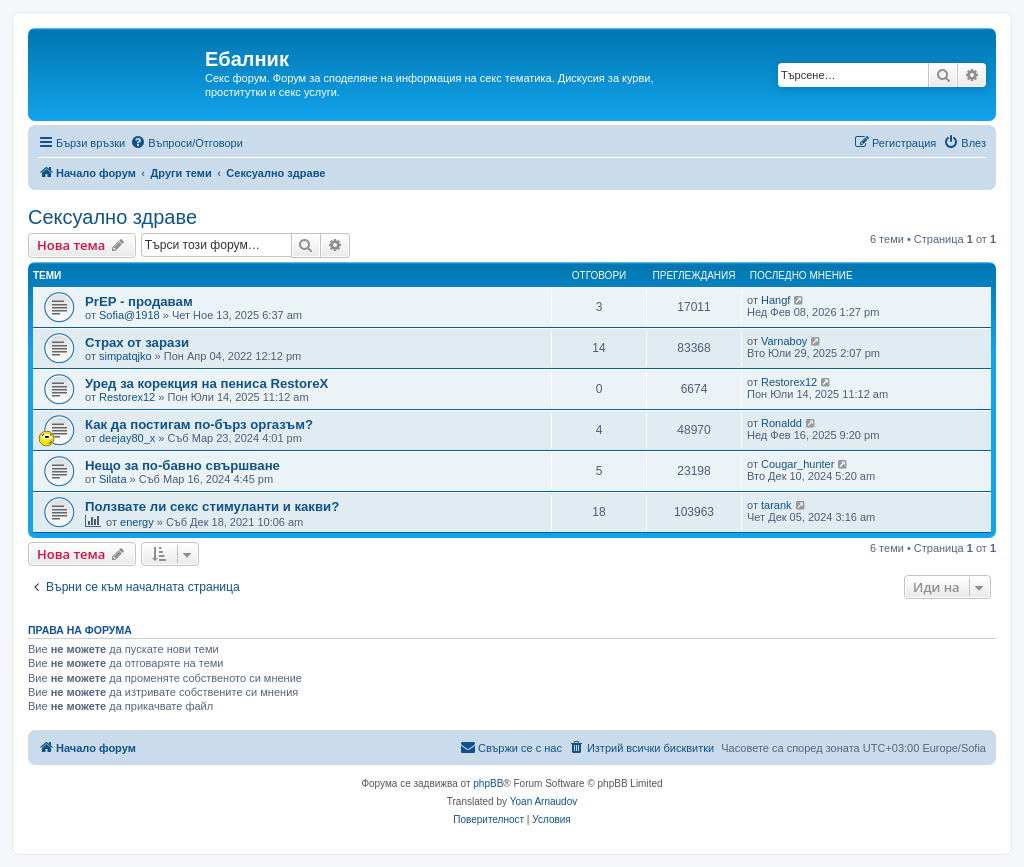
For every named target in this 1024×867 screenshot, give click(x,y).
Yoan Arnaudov (543, 801)
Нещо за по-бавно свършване (182, 465)
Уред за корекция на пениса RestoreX (206, 383)
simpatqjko (125, 356)
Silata (113, 479)
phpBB (488, 783)
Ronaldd (781, 423)
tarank (776, 505)
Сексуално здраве (112, 217)
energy (137, 522)
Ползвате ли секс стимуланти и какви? (212, 506)
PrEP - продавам (139, 301)
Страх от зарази (137, 342)
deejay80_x (127, 438)
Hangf (775, 300)
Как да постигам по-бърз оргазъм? (199, 424)
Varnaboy (784, 341)
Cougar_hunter (797, 464)
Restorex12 (127, 397)
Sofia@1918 (129, 315)
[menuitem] (186, 143)
